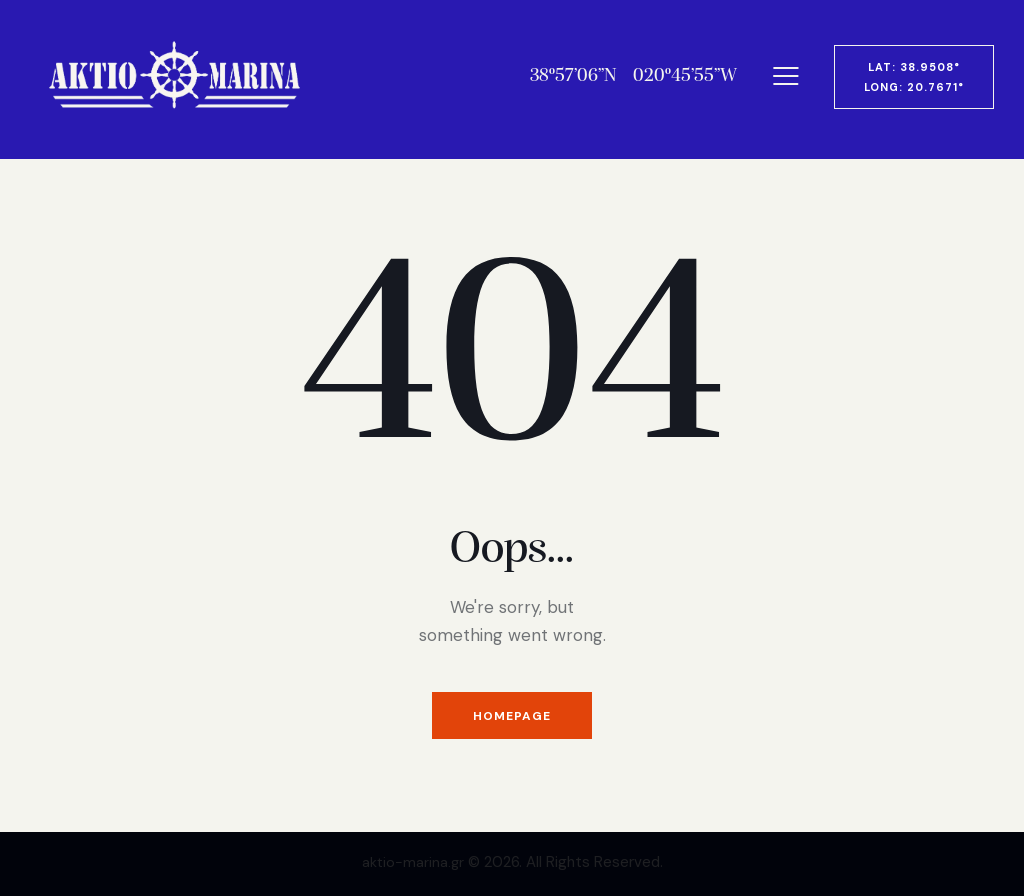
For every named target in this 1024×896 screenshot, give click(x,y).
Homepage (512, 717)
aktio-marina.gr (413, 862)
